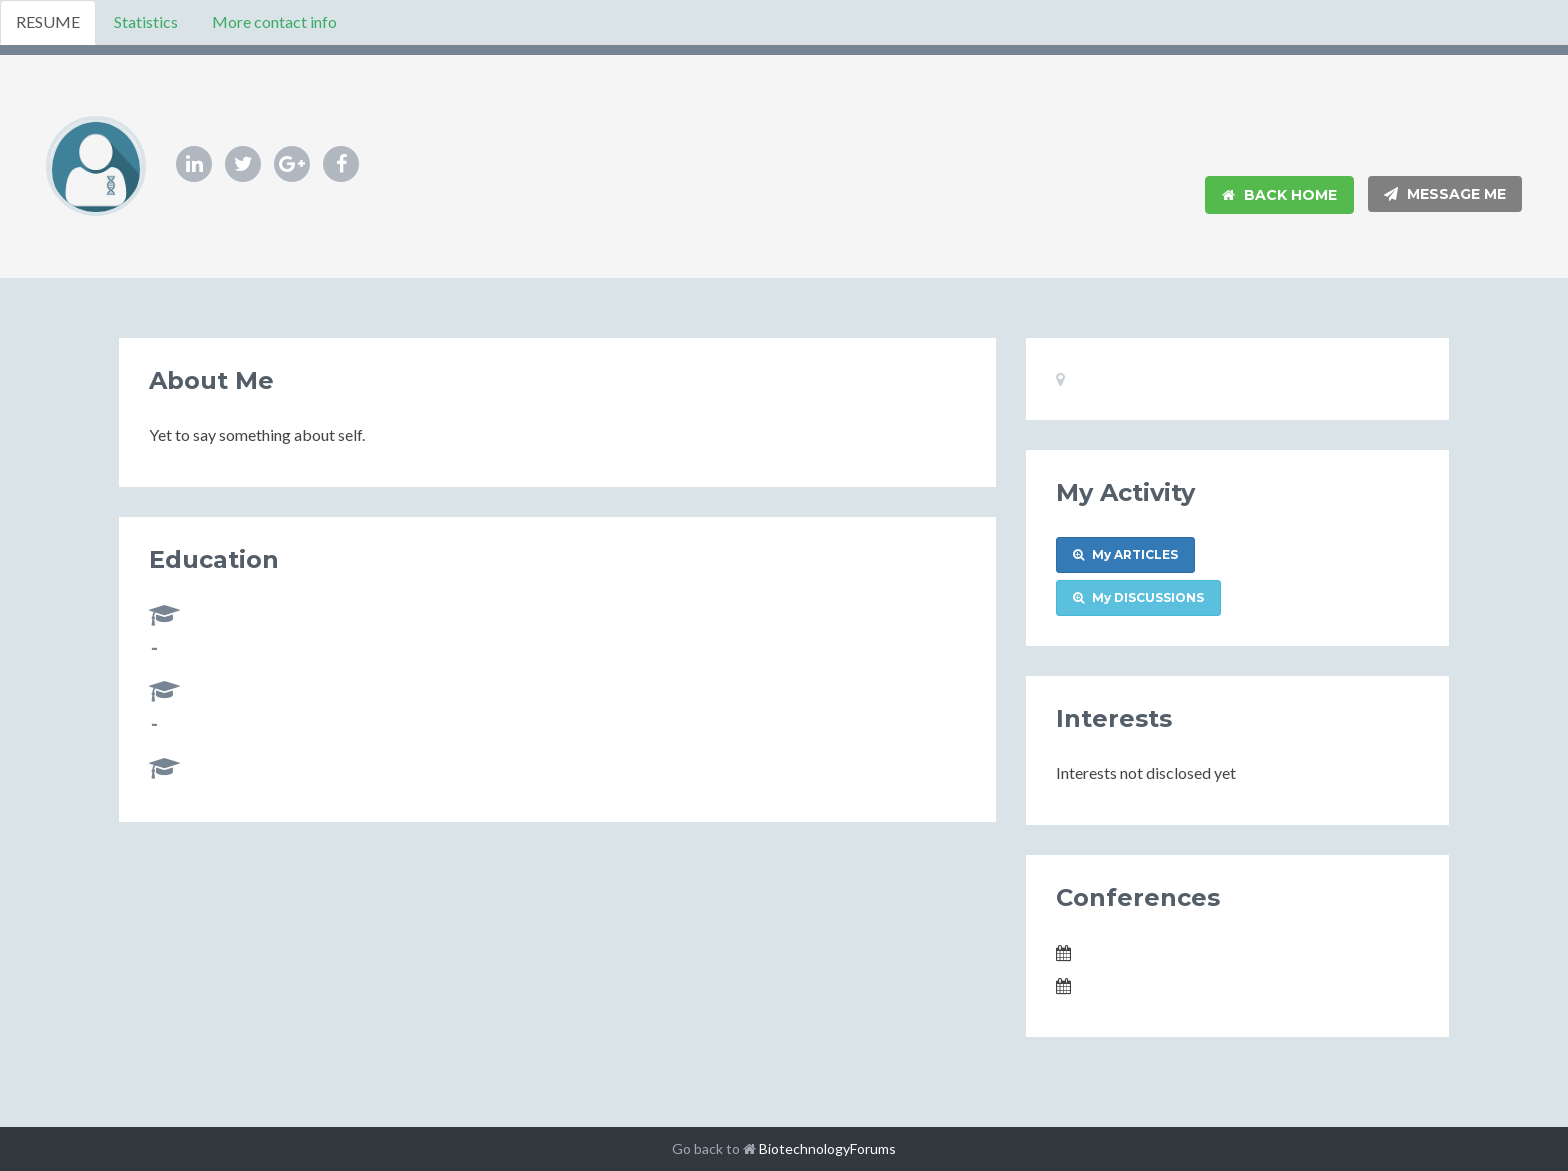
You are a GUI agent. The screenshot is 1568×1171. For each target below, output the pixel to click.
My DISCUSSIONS (1138, 597)
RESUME (48, 21)
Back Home (1279, 195)
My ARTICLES (1125, 554)
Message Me (1445, 194)
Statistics (146, 21)
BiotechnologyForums (827, 1148)
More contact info (274, 21)
